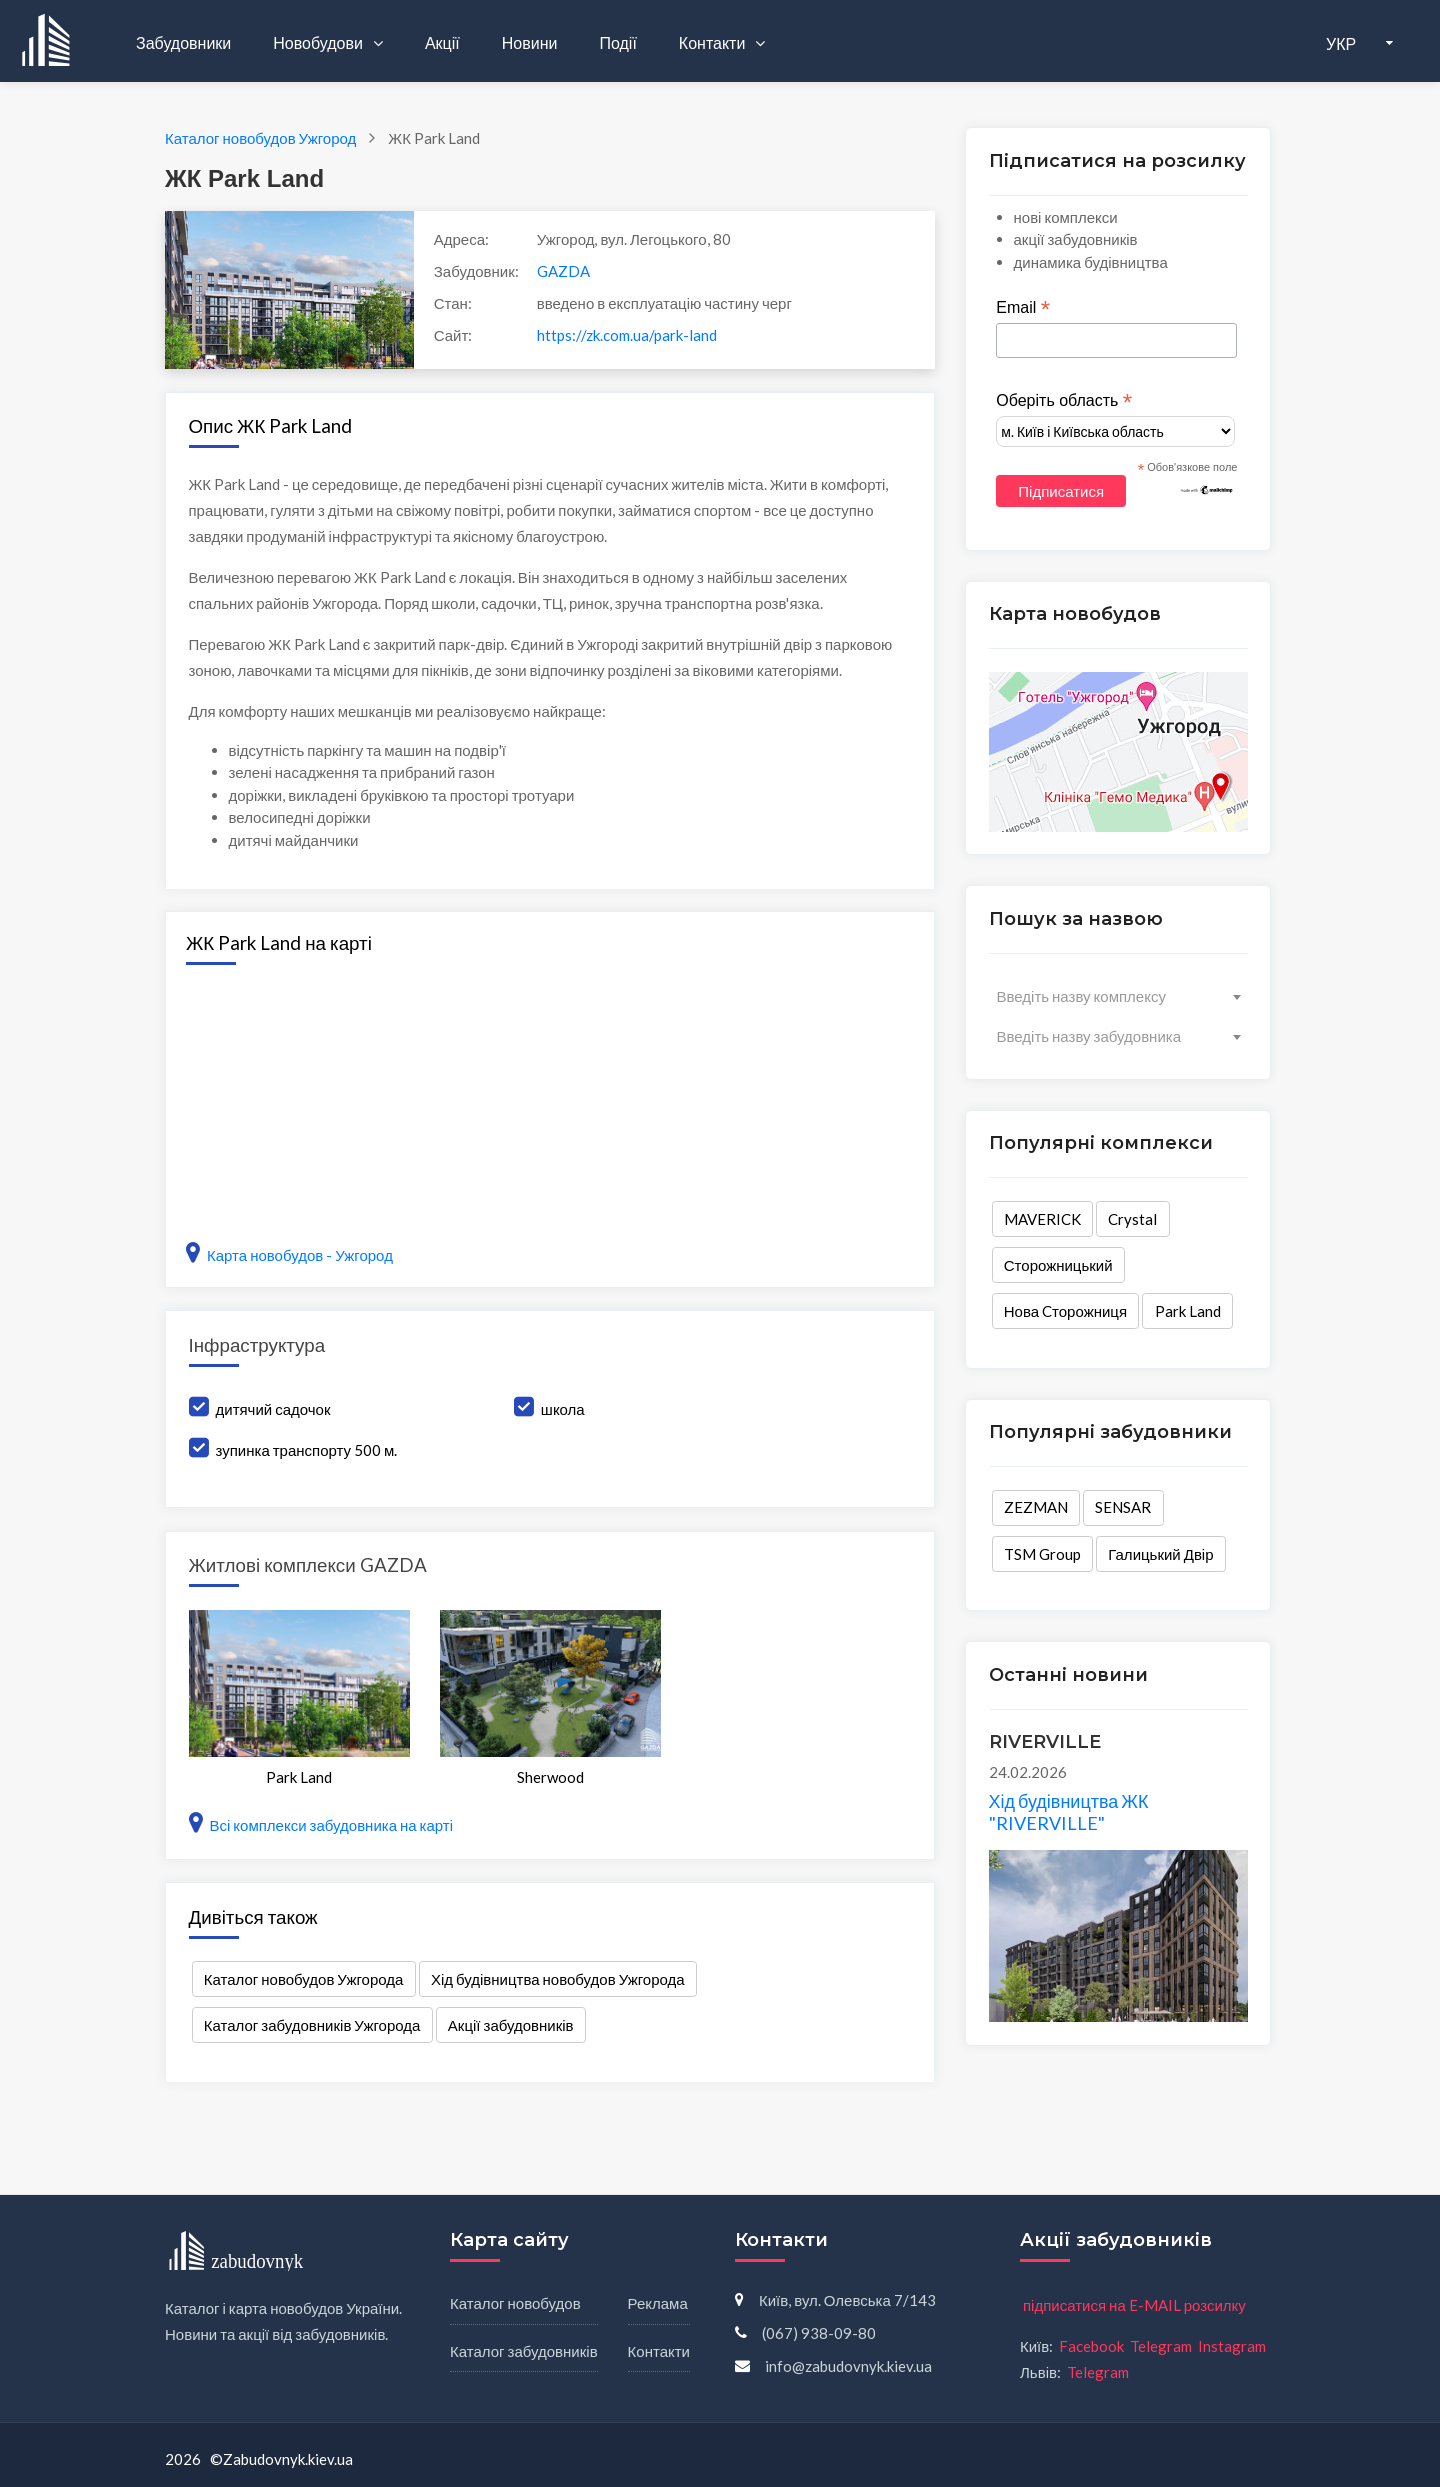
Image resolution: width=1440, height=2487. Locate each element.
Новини (530, 42)
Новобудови (319, 42)
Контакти (714, 42)
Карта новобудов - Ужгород (289, 1255)
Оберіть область (1064, 401)
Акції (442, 42)
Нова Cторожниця (1065, 1311)
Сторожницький (1058, 1265)
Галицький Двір (1160, 1554)
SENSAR (1123, 1507)
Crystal (1132, 1219)
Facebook (1091, 2346)
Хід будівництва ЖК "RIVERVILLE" (1069, 1812)
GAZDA (563, 271)
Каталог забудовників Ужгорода (312, 2025)
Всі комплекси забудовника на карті (321, 1825)
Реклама (658, 2303)
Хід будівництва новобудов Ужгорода (558, 1979)
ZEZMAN (1036, 1507)
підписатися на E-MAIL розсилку (1134, 2305)
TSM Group (1042, 1554)
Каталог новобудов (515, 2303)
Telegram (1161, 2346)
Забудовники (183, 42)
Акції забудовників (511, 2025)
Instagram (1232, 2346)
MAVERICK (1042, 1219)
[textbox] (1118, 996)
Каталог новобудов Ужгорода (304, 1979)
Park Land (1188, 1311)
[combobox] (1118, 996)
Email (1023, 308)
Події (617, 42)
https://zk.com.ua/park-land (627, 335)
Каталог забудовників (524, 2351)
